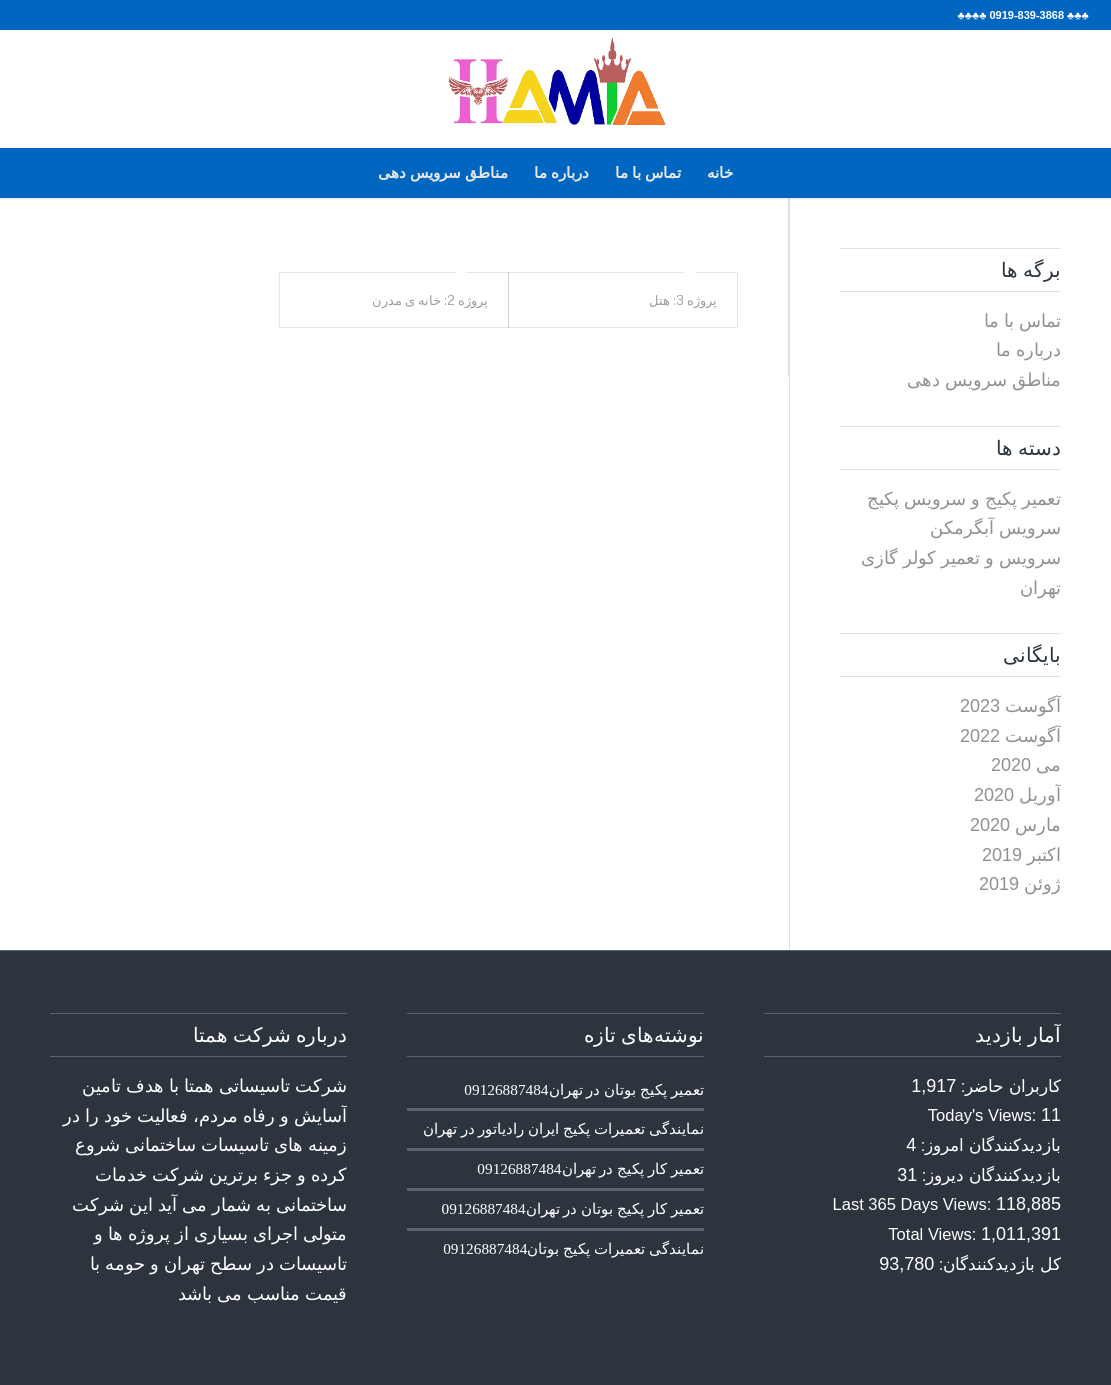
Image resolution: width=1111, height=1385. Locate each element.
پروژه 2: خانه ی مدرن (430, 300)
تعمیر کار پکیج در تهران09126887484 (590, 1168)
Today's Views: (984, 1115)
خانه (720, 172)
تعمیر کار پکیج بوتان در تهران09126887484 (573, 1208)
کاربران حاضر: (1008, 1086)
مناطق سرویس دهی (443, 172)
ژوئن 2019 (1020, 884)
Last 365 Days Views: (914, 1204)
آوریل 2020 (1017, 795)
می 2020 (1026, 765)
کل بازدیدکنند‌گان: (997, 1264)
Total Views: (934, 1234)
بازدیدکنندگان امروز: (988, 1145)
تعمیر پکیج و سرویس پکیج (964, 499)
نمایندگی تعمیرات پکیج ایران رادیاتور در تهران (563, 1128)
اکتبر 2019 (1021, 855)
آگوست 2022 (1010, 736)
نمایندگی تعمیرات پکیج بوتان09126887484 (573, 1248)
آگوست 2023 (1010, 706)
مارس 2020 (1015, 825)
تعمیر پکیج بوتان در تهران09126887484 (583, 1089)
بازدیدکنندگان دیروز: (989, 1175)
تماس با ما (648, 172)
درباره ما (561, 172)
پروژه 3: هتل (683, 300)
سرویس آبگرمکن (995, 528)
